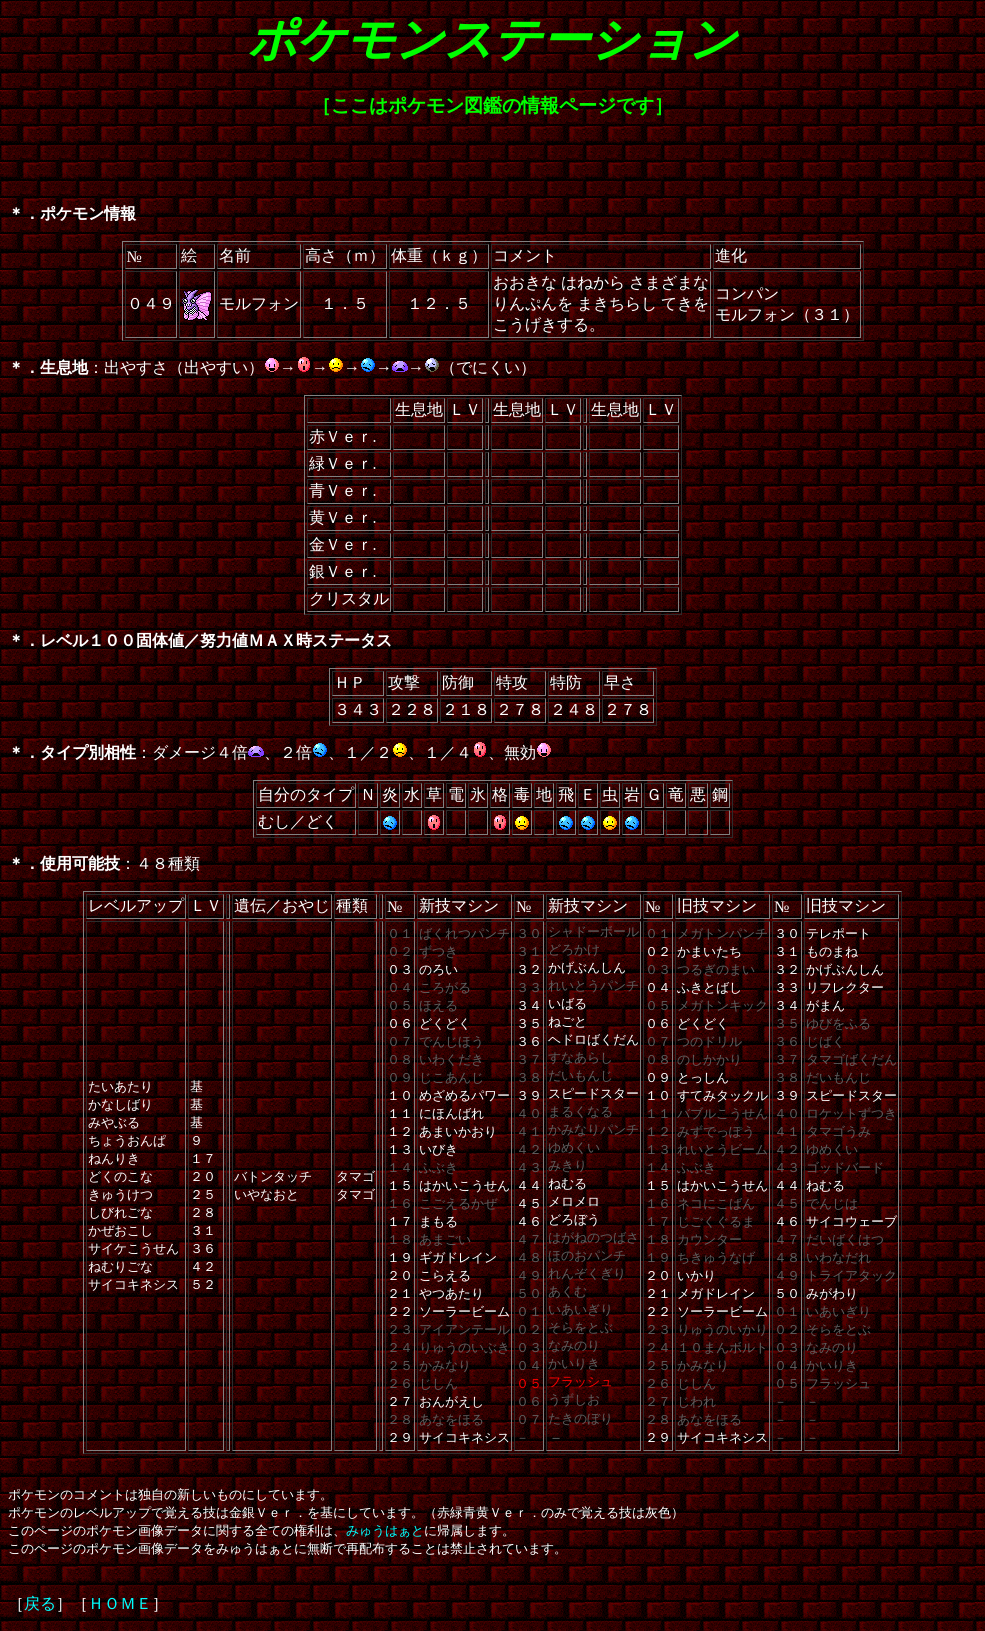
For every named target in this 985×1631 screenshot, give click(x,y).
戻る (40, 1603)
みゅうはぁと (385, 1530)
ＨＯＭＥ (120, 1603)
